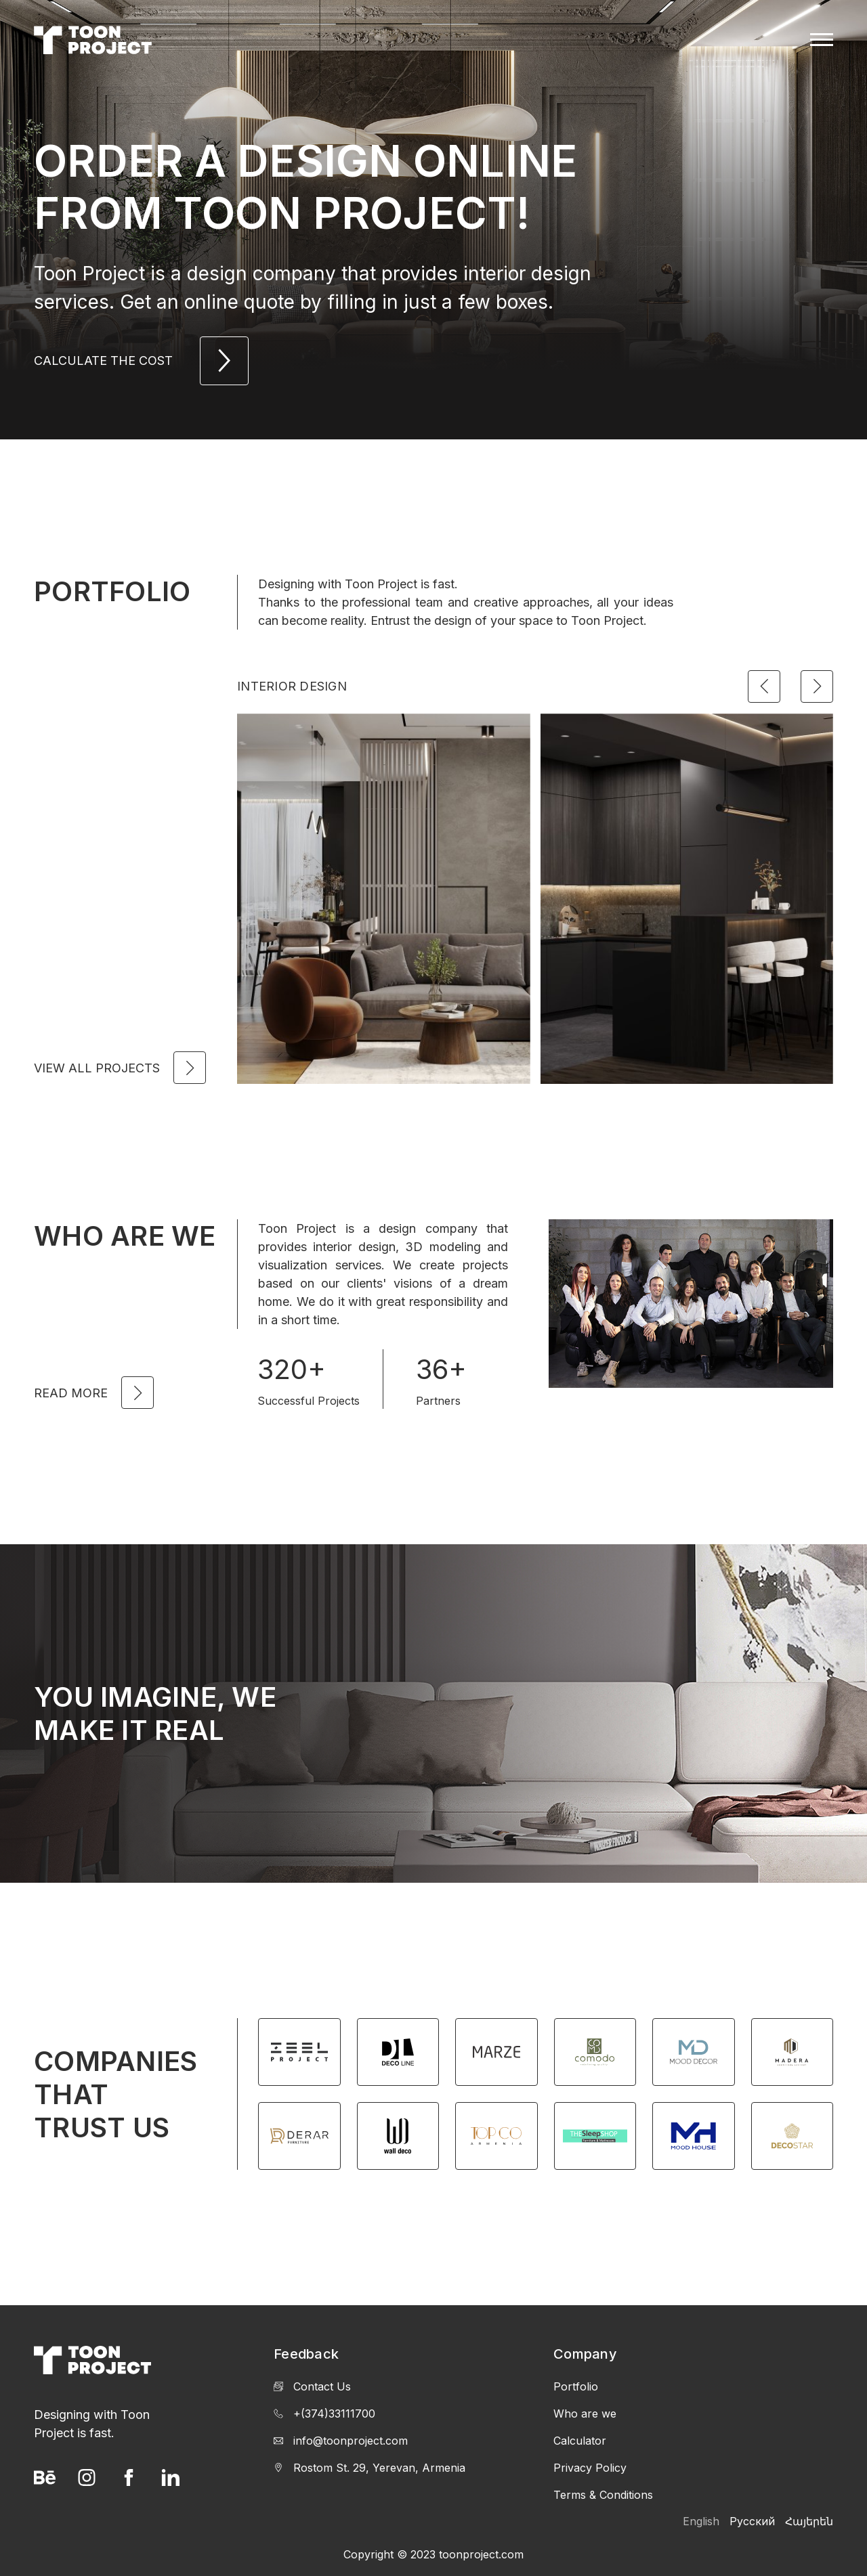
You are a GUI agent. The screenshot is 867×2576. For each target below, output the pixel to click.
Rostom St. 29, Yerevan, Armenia (369, 2467)
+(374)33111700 (324, 2413)
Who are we (584, 2413)
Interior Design (292, 686)
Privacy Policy (590, 2467)
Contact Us (312, 2386)
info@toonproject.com (341, 2440)
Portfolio (575, 2386)
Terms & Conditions (603, 2495)
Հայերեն (809, 2521)
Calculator (579, 2440)
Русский (752, 2521)
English (701, 2521)
